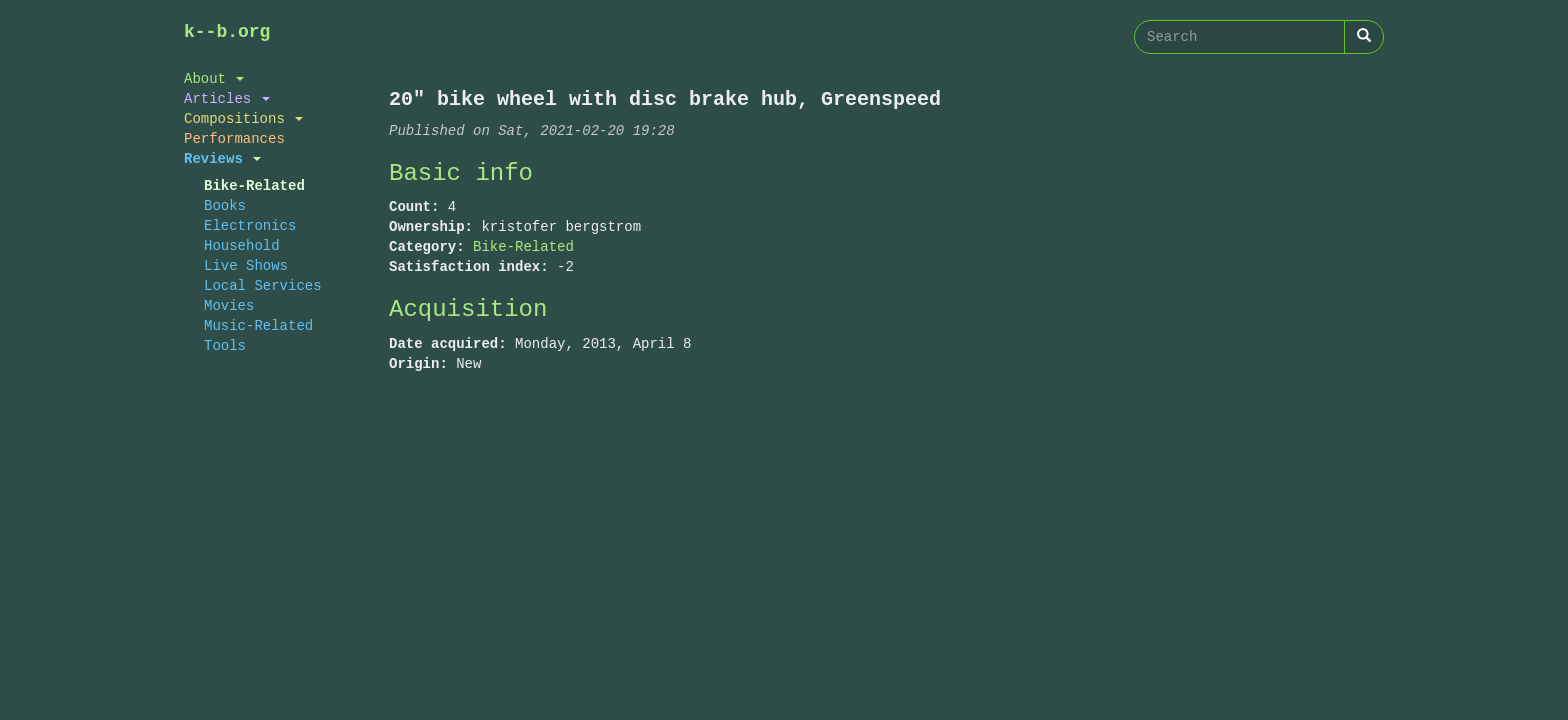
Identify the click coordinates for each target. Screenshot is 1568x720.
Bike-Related (254, 185)
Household (242, 245)
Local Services (263, 285)
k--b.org (227, 32)
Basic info (461, 173)
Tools (225, 345)
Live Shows (246, 265)
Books (225, 205)
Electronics (250, 225)
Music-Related (258, 325)
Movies (229, 305)
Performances (234, 138)
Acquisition (468, 309)
